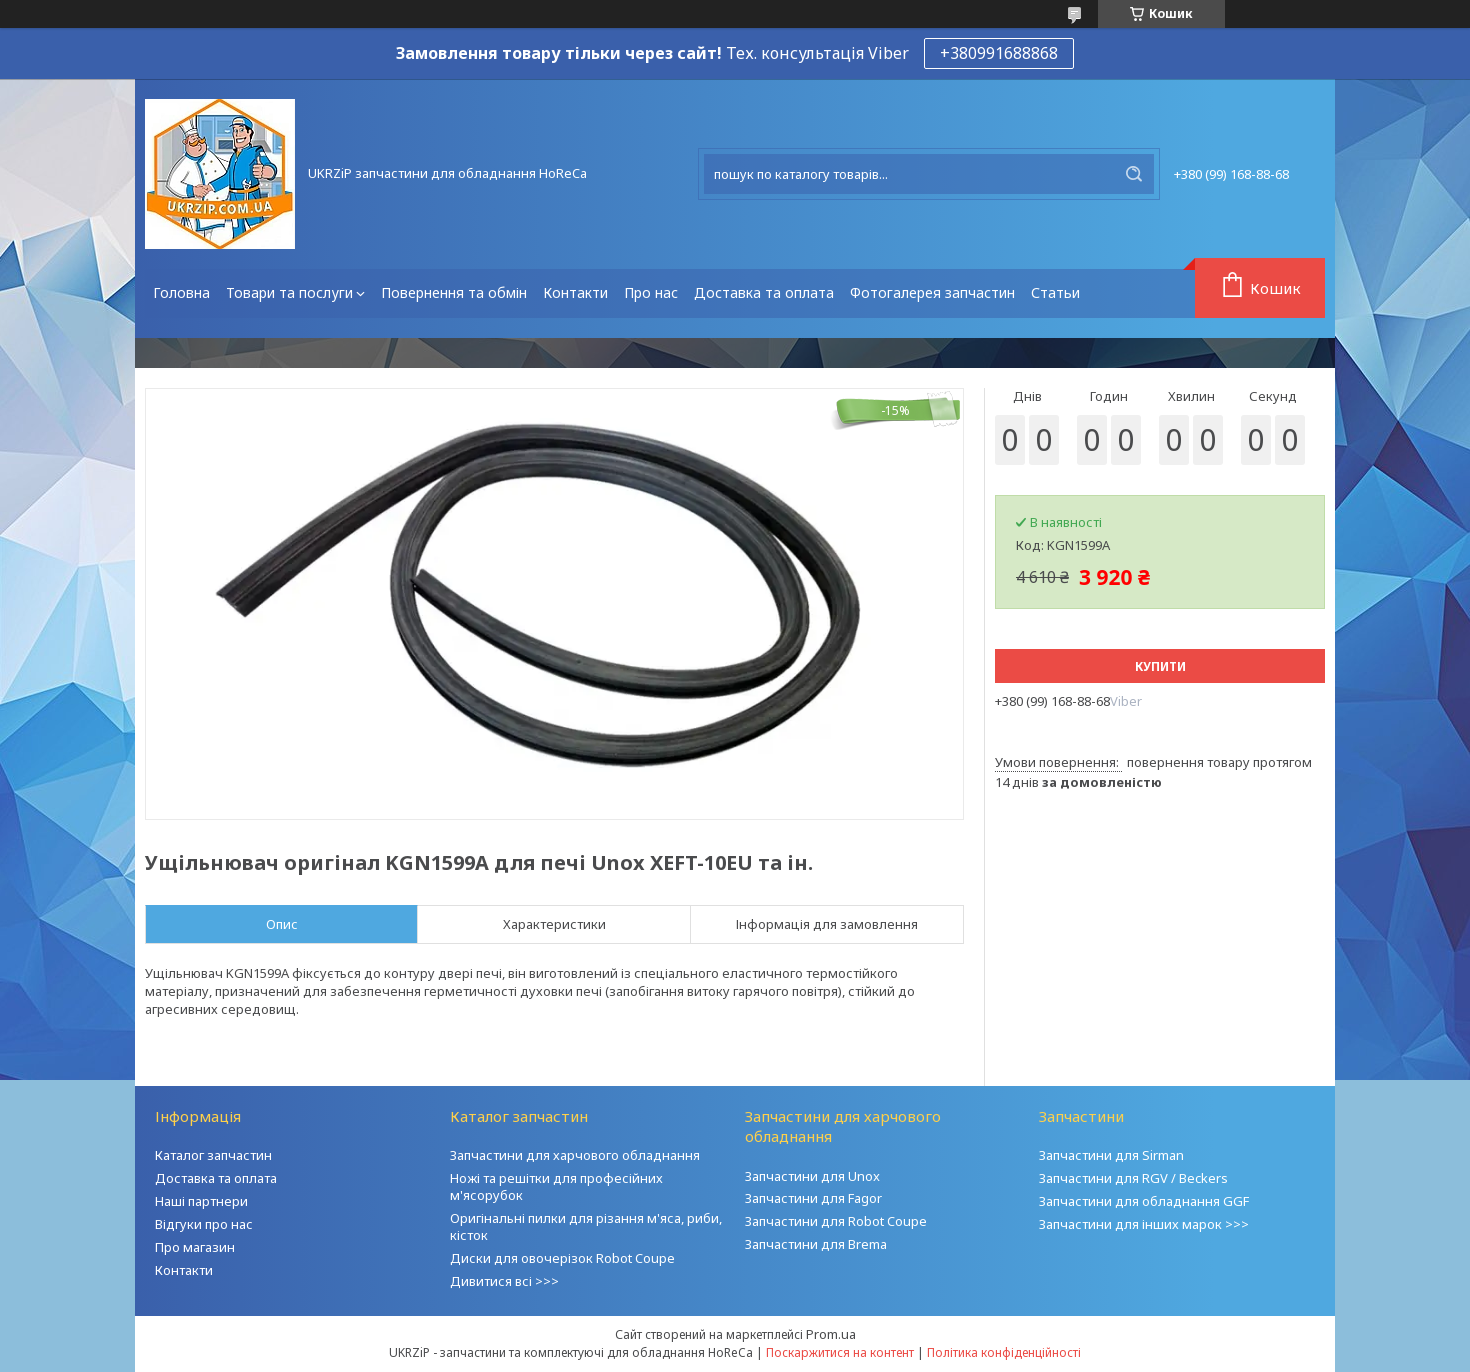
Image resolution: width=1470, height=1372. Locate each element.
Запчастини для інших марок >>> (1144, 1224)
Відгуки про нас (204, 1224)
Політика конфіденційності (1004, 1352)
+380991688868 (999, 53)
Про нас (651, 292)
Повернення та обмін (454, 292)
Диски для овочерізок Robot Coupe (562, 1258)
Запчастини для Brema (816, 1244)
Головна (181, 292)
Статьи (1055, 292)
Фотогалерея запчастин (932, 292)
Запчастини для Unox (812, 1176)
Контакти (575, 292)
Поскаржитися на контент (840, 1352)
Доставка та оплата (764, 292)
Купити (1160, 666)
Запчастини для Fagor (813, 1198)
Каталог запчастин (213, 1155)
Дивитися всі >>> (504, 1281)
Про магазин (195, 1247)
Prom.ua (831, 1334)
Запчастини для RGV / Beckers (1133, 1178)
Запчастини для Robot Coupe (836, 1221)
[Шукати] (1134, 174)
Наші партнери (201, 1201)
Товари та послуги (289, 292)
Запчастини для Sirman (1111, 1155)
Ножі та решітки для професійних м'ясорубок (556, 1186)
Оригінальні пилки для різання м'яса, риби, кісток (586, 1226)
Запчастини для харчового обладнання (575, 1155)
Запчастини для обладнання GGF (1144, 1201)
